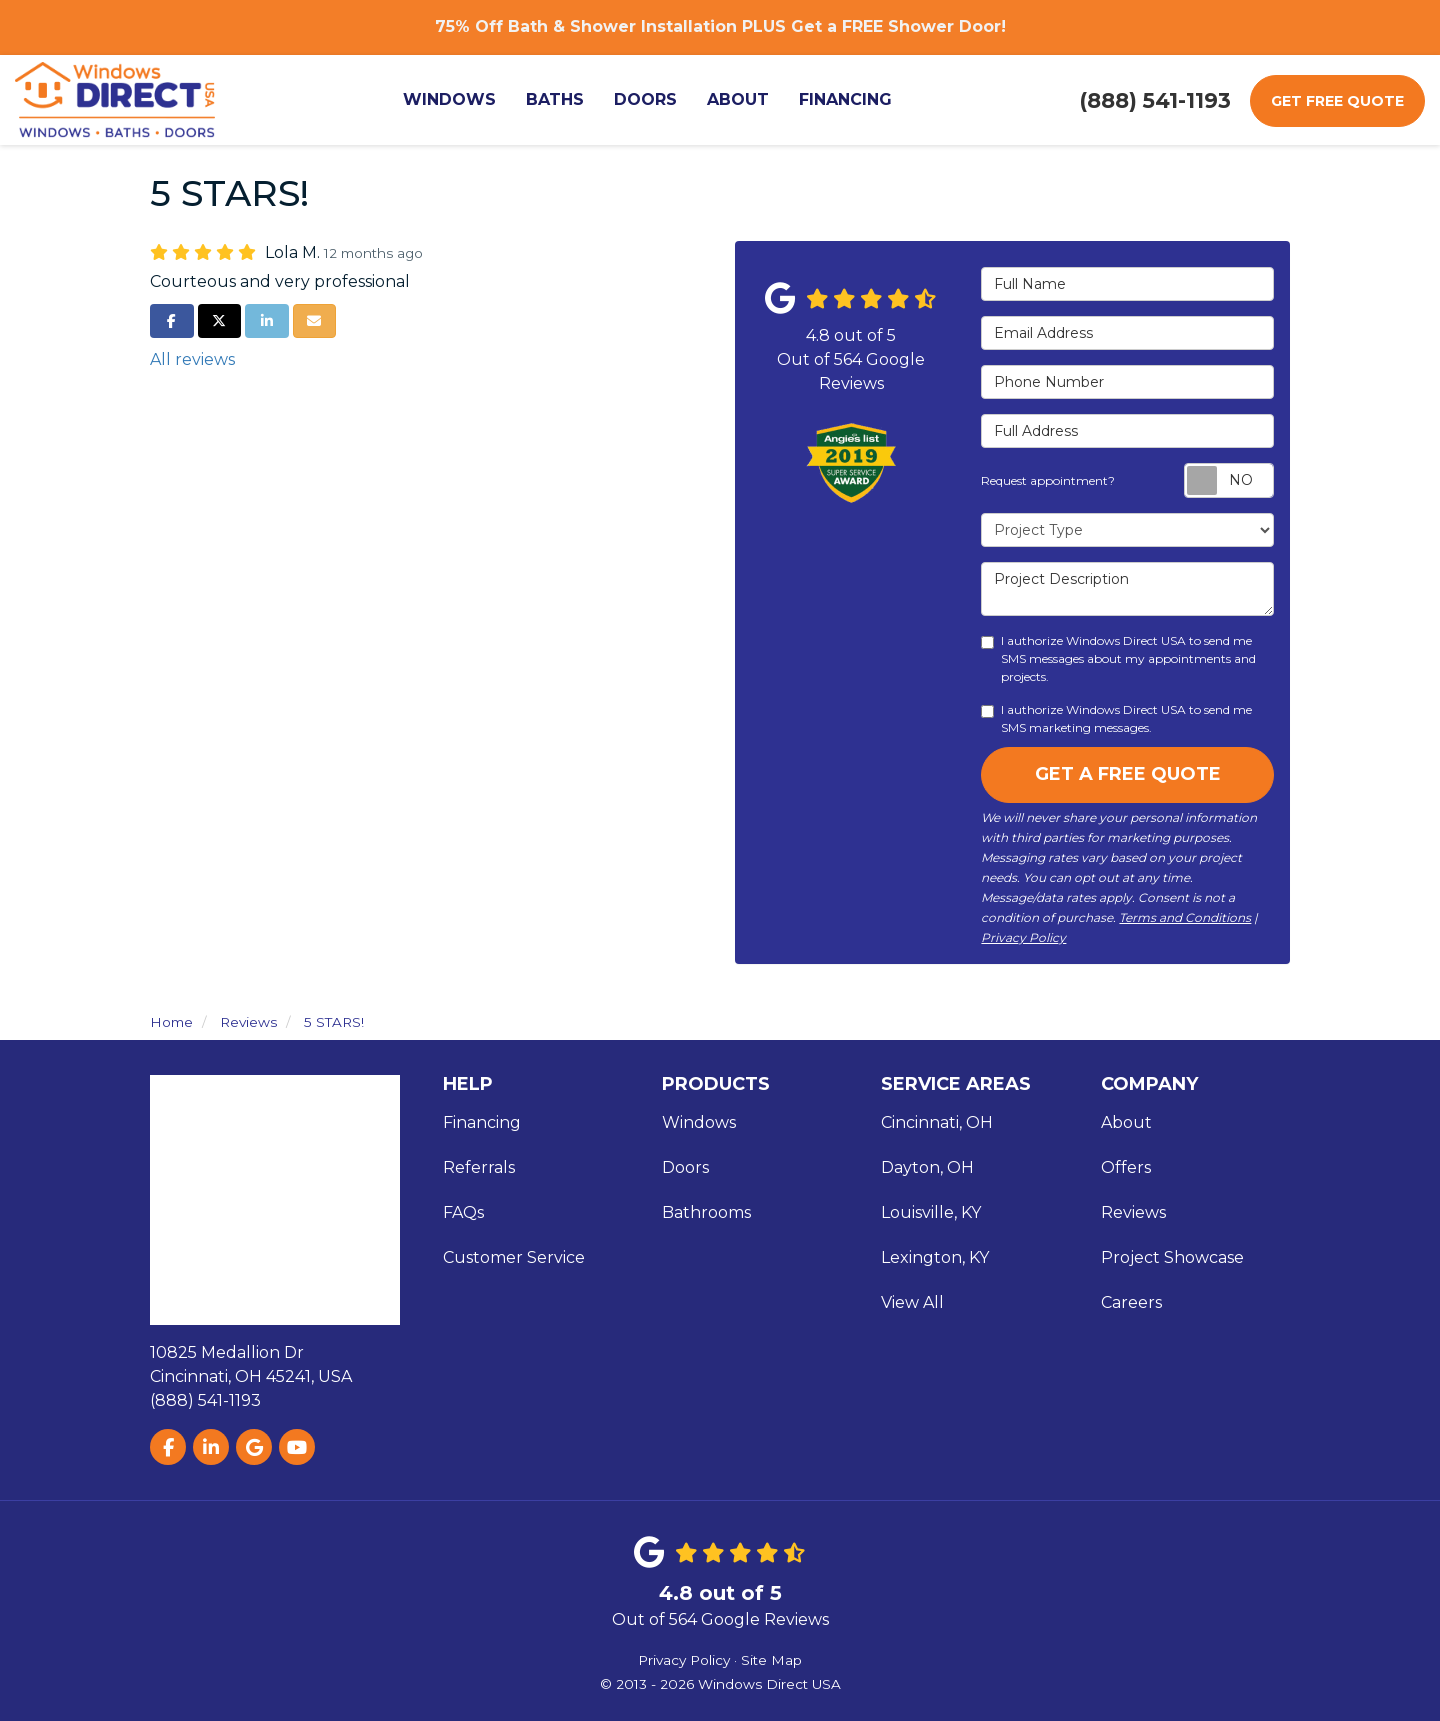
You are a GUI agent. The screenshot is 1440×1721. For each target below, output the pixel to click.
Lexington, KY (935, 1257)
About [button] (738, 99)
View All (912, 1302)
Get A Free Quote (1128, 774)
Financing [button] (845, 99)
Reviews (1133, 1212)
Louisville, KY (931, 1212)
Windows (699, 1122)
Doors (685, 1167)
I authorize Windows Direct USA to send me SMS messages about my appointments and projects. (1118, 658)
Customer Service (514, 1257)
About (1126, 1122)
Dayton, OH (927, 1167)
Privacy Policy (1023, 937)
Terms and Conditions (1185, 917)
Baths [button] (555, 99)
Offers (1126, 1167)
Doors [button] (645, 99)
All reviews (192, 359)
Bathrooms (706, 1212)
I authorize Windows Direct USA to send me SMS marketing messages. (1116, 718)
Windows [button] (449, 99)
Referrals (479, 1167)
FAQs (463, 1212)
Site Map (771, 1660)
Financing (482, 1122)
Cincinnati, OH (937, 1122)
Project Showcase (1172, 1257)
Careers (1131, 1302)
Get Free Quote (1337, 101)
